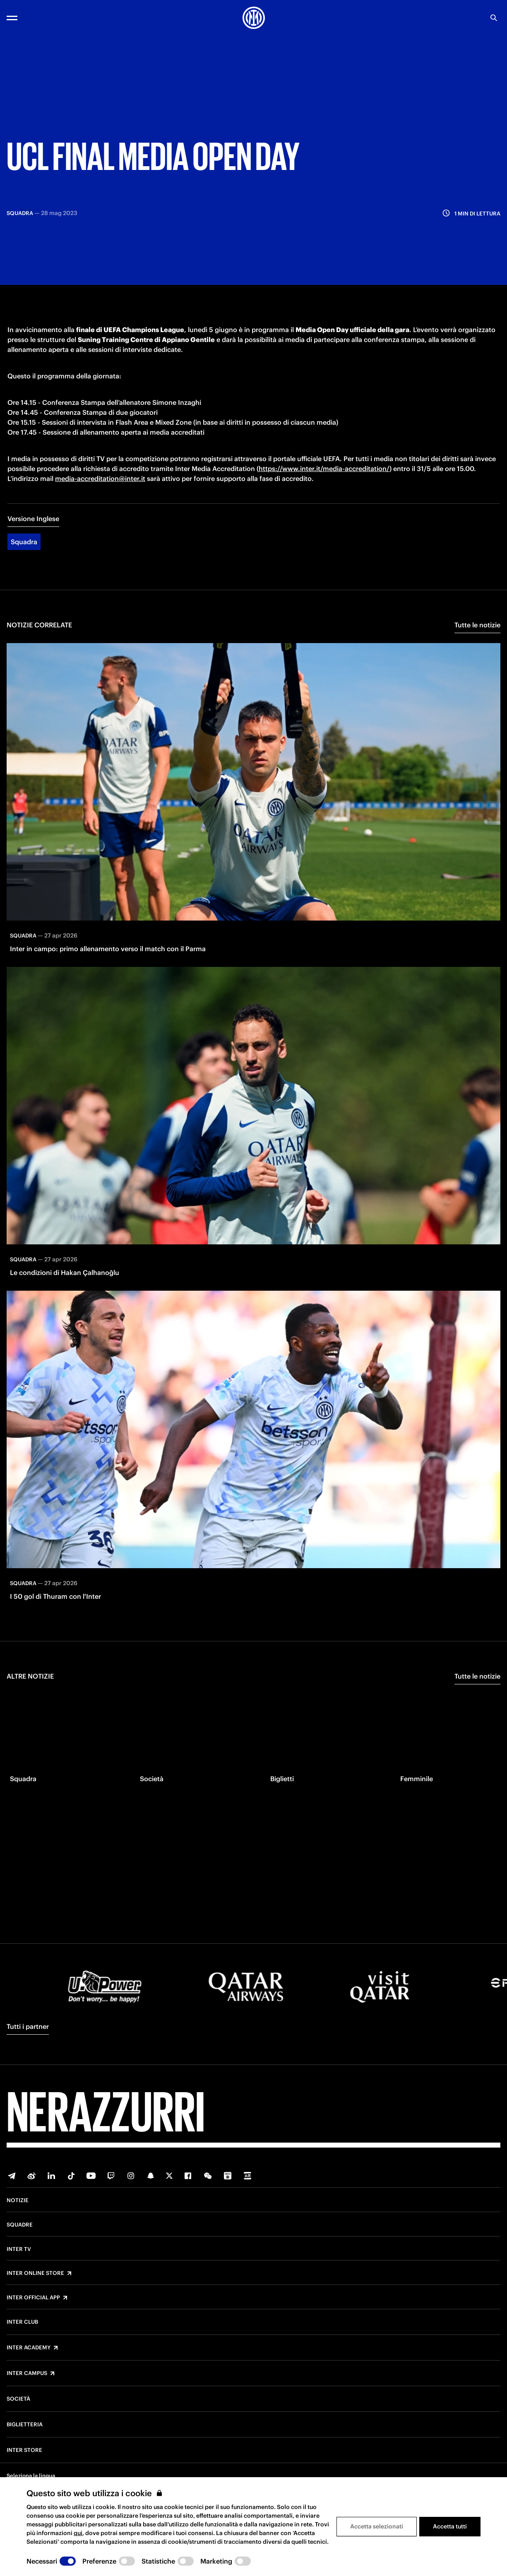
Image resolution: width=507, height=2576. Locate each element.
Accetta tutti (450, 2526)
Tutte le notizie (477, 644)
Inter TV (19, 2249)
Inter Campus (27, 2373)
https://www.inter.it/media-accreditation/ (324, 487)
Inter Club (22, 2322)
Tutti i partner (28, 2026)
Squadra (24, 561)
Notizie (18, 2200)
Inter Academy (28, 2347)
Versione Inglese (33, 537)
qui (78, 2533)
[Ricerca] (493, 18)
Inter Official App (33, 2297)
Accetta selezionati (376, 2526)
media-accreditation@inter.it (100, 497)
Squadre (20, 2225)
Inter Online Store (35, 2273)
